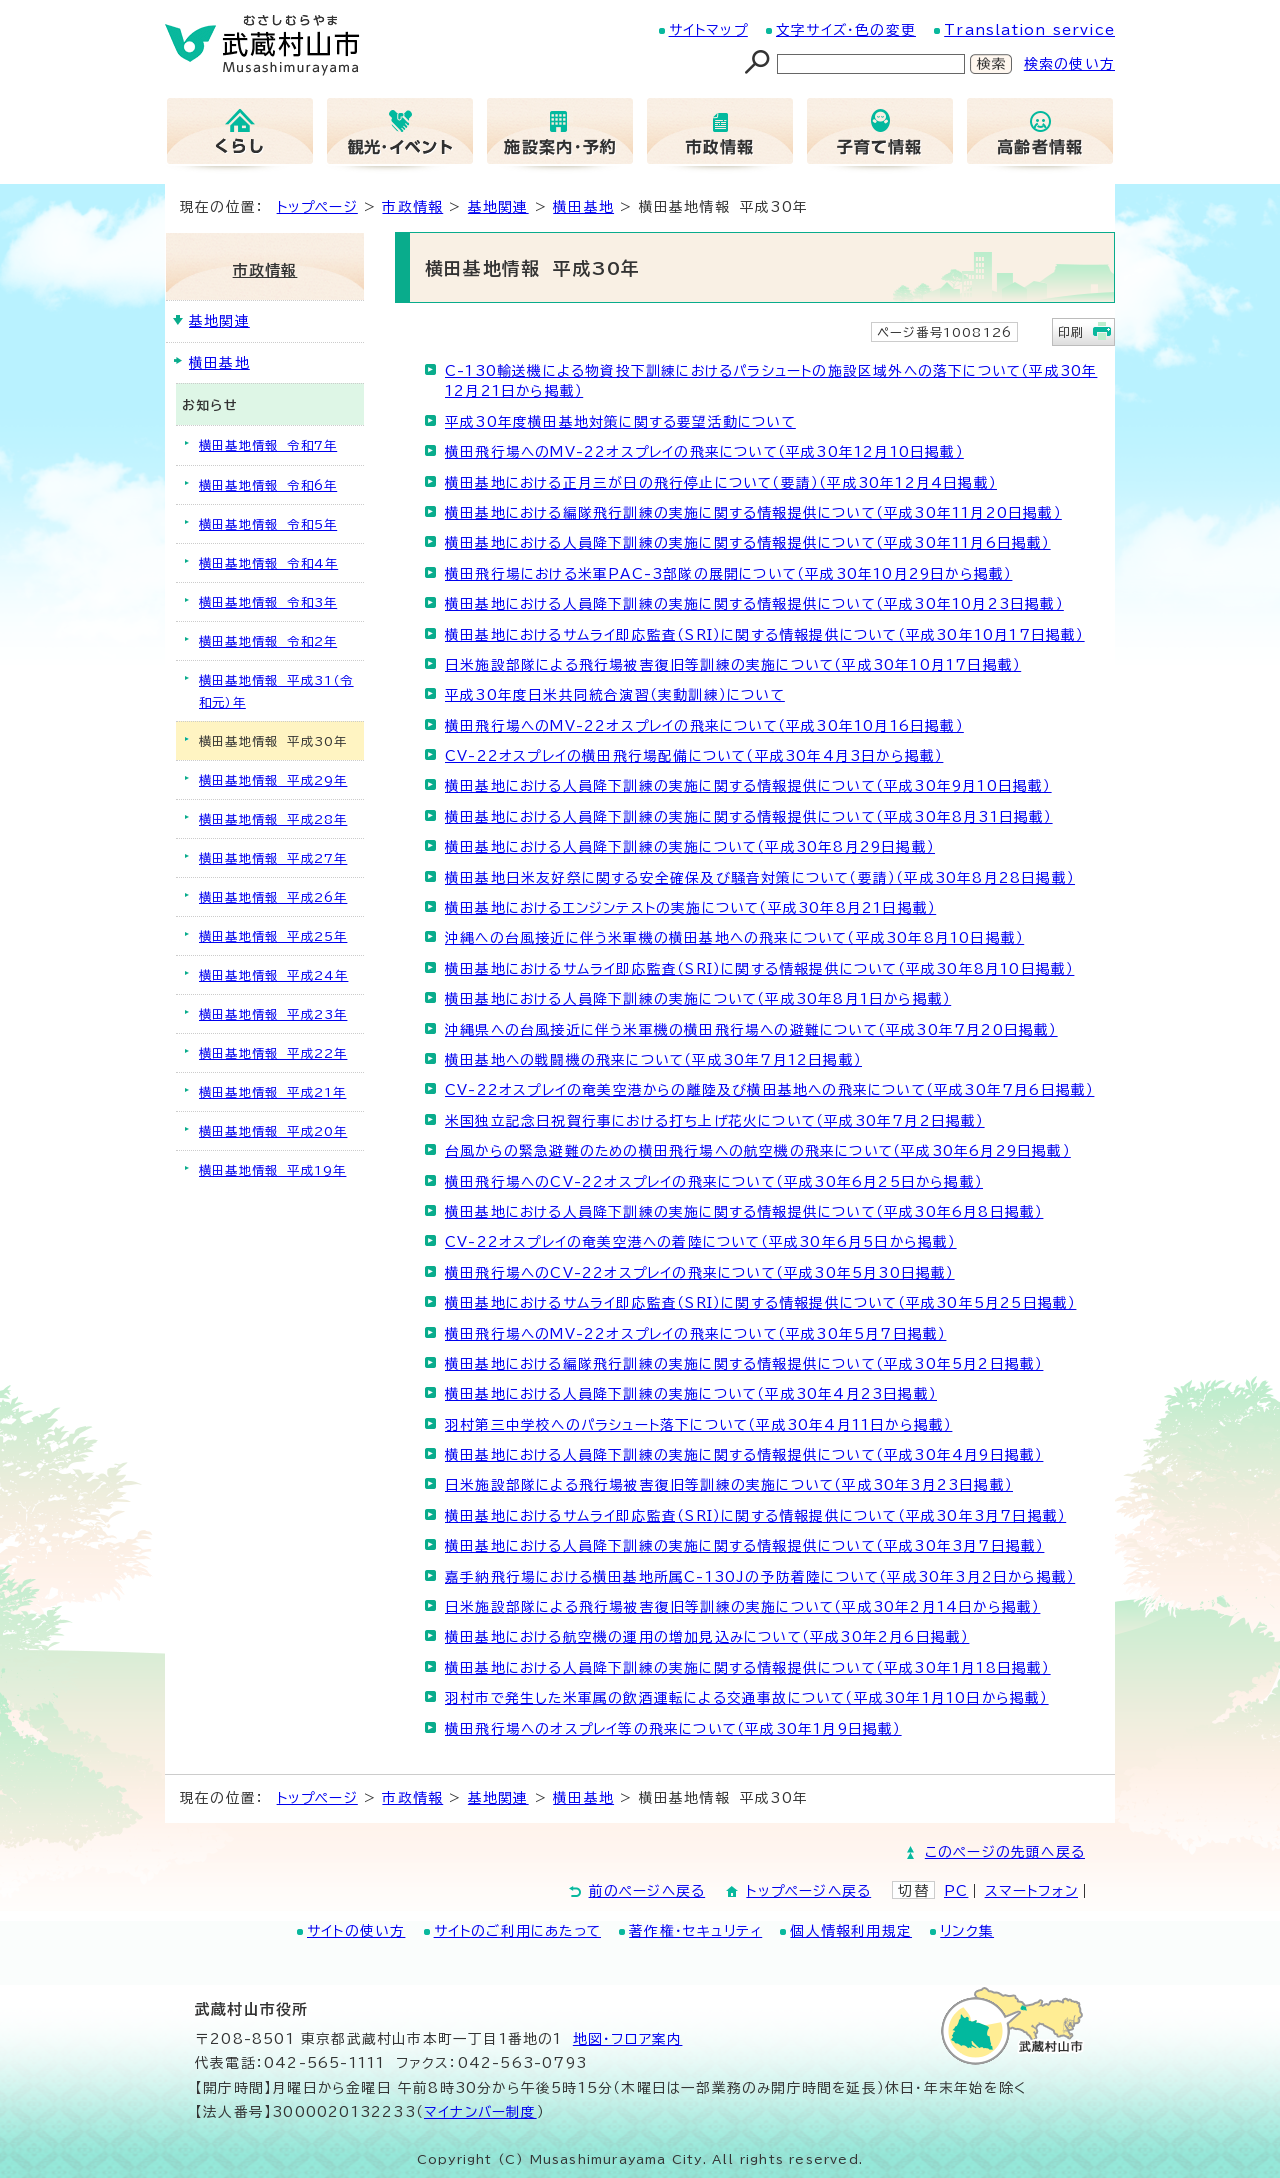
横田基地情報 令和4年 (268, 563)
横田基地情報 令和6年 (268, 485)
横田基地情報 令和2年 (268, 641)
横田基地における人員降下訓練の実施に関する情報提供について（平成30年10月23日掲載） (754, 604)
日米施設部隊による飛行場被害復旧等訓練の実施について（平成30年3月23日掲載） (729, 1485)
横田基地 (583, 207)
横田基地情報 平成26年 (273, 897)
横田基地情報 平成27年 (273, 858)
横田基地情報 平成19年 (272, 1170)
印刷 (1071, 332)
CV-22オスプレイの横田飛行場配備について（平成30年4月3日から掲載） (694, 756)
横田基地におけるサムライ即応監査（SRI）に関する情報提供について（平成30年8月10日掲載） (759, 969)
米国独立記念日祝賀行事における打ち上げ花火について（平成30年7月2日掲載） (715, 1121)
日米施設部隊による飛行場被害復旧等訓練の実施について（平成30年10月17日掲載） (733, 665)
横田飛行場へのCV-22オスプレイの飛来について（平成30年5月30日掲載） (700, 1273)
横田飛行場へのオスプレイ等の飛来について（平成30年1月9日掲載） (673, 1729)
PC (956, 1891)
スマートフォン (1031, 1891)
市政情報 (412, 207)
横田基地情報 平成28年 (273, 819)
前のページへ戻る (647, 1891)
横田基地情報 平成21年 (272, 1092)
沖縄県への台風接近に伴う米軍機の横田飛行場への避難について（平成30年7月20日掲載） (751, 1030)
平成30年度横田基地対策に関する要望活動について (620, 422)
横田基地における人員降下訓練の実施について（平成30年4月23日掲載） (691, 1394)
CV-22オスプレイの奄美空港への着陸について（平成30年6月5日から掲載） (701, 1242)
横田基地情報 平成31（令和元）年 (276, 691)
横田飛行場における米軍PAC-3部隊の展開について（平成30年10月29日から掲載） (728, 574)
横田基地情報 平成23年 (273, 1014)
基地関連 (498, 207)
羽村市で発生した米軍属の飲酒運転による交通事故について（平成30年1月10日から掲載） (747, 1698)
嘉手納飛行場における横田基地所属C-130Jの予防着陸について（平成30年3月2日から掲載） (760, 1577)
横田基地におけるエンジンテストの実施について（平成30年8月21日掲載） (690, 908)
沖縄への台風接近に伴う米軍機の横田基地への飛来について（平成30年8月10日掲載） (734, 938)
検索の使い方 (1069, 64)
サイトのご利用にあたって (517, 1931)
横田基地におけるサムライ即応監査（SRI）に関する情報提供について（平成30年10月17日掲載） (765, 635)
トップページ (317, 207)
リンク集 (967, 1931)
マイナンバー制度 (480, 2112)
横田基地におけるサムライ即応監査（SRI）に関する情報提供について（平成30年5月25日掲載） (760, 1303)
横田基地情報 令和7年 (268, 445)
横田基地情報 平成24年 (273, 975)
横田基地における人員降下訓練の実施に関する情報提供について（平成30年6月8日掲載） (744, 1212)
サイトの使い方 (356, 1931)
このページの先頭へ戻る (1005, 1852)
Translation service (1029, 30)
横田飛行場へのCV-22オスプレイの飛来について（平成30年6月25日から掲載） (714, 1182)
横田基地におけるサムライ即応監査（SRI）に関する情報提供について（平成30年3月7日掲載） (755, 1516)
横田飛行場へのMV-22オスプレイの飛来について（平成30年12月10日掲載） (704, 452)
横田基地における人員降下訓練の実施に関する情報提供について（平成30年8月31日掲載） (749, 817)
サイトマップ (708, 30)
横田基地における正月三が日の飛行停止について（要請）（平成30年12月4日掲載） (721, 483)
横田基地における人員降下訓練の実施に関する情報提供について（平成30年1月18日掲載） (748, 1668)
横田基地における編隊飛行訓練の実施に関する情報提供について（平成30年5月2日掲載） (744, 1364)
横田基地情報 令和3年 (268, 602)
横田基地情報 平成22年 (273, 1053)
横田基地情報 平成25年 (273, 936)
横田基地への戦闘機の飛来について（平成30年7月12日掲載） (653, 1060)
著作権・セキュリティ (695, 1931)
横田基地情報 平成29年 (273, 780)
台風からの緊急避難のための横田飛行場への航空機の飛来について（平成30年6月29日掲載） (758, 1151)
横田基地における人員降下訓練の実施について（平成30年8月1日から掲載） (698, 999)
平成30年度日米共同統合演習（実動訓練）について (615, 695)
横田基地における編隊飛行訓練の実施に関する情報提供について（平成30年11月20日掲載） (753, 513)
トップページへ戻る (808, 1891)
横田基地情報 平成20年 (273, 1131)
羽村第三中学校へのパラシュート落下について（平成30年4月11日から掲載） (698, 1425)
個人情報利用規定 (851, 1931)
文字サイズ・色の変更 (846, 30)
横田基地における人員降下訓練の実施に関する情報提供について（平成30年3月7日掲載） (744, 1546)
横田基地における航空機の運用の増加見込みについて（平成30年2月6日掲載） (707, 1637)
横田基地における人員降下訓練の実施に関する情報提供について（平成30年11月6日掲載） (748, 543)
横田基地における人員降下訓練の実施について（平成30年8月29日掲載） (690, 847)
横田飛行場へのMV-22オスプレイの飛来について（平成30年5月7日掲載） (695, 1334)
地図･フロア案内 (628, 2039)
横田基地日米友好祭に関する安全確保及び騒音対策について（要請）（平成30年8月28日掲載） (760, 878)
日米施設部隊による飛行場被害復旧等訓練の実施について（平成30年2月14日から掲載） (742, 1607)
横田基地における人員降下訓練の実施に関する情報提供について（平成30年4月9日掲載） (744, 1455)
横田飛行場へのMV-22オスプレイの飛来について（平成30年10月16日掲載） (704, 726)
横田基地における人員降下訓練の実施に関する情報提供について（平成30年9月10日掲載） (748, 786)
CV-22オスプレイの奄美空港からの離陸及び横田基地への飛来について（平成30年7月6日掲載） (769, 1090)
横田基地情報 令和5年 (268, 524)
